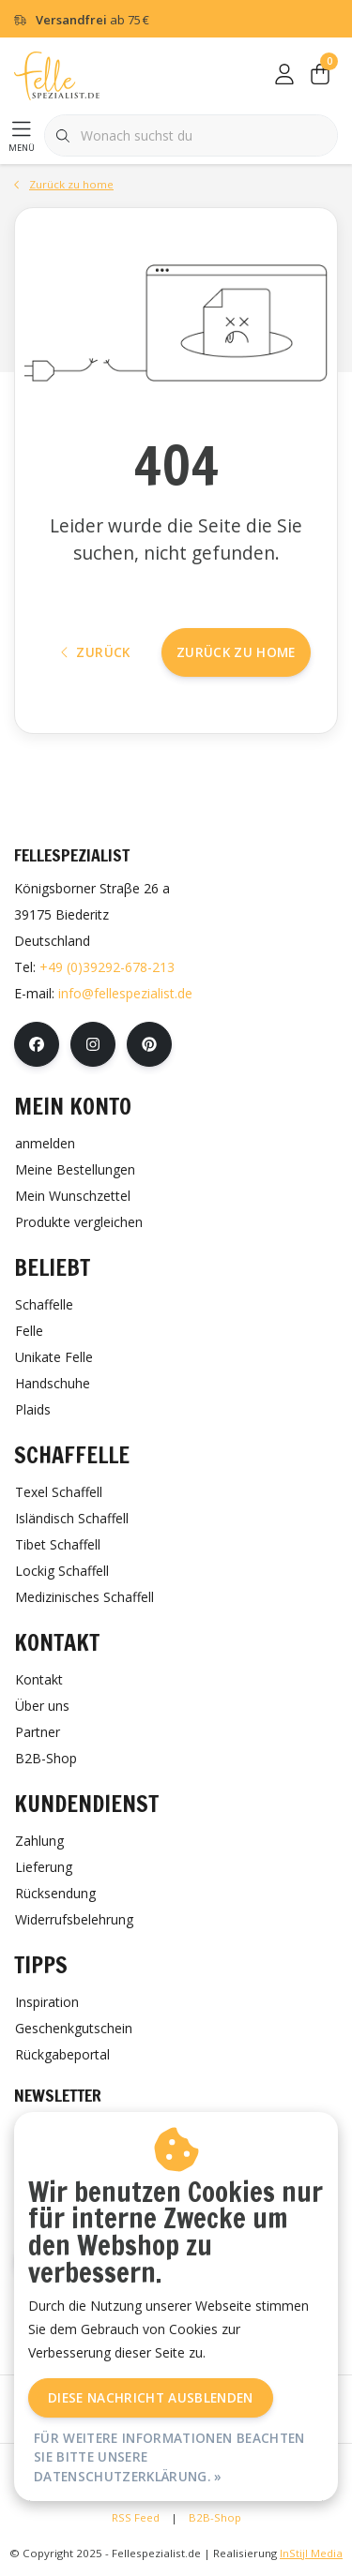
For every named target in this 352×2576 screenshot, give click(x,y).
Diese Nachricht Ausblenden (150, 2397)
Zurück (95, 652)
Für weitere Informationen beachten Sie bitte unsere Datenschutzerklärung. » (169, 2457)
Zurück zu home (236, 652)
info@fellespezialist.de (125, 993)
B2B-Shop (215, 2517)
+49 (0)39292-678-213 (107, 967)
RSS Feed (136, 2517)
